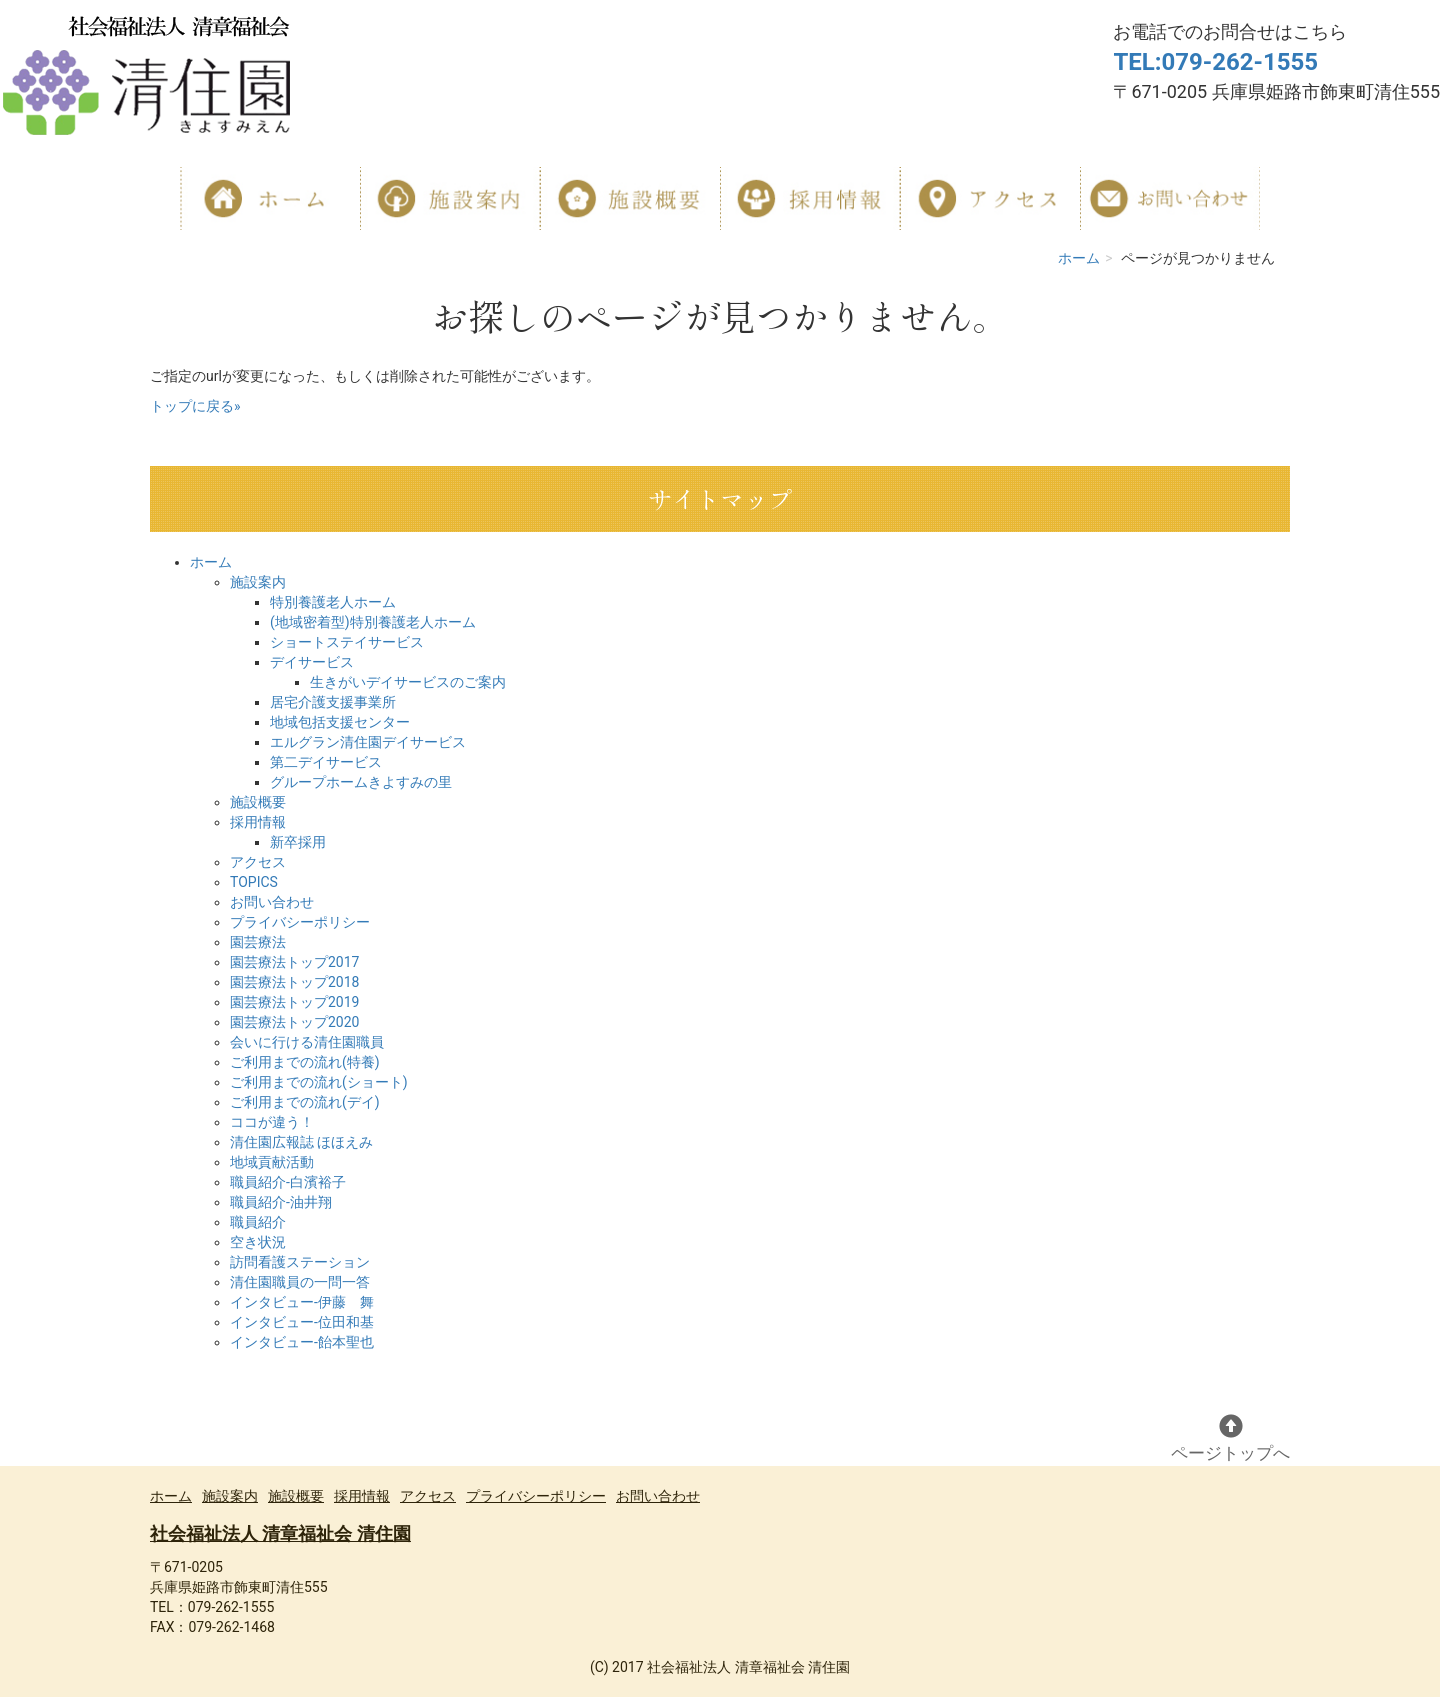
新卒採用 (298, 842)
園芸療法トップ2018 (294, 982)
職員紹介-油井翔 (281, 1202)
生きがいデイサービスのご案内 (408, 682)
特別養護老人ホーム (333, 602)
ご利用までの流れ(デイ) (305, 1102)
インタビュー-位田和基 (302, 1322)
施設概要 (258, 802)
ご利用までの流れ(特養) (305, 1062)
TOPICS (254, 882)
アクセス (258, 862)
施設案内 (258, 582)
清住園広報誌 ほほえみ (301, 1142)
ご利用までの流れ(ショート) (319, 1082)
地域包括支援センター (340, 722)
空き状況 (258, 1242)
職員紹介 (258, 1222)
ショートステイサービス (347, 642)
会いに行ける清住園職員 (307, 1042)
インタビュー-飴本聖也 (302, 1342)
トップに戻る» (195, 406)
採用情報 (258, 822)
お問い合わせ (272, 902)
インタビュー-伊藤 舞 (302, 1302)
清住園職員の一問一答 (300, 1282)
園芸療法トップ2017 (294, 962)
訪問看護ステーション (300, 1262)
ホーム (1079, 258)
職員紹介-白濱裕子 (288, 1182)
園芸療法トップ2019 (294, 1002)
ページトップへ (1230, 1438)
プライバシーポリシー (300, 922)
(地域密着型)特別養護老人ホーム (373, 622)
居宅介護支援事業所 (333, 702)
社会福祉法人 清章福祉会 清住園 (280, 1533)
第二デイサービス (326, 762)
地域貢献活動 (272, 1162)
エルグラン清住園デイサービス (368, 742)
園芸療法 (258, 942)
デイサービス (312, 662)
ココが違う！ (272, 1122)
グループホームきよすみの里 (361, 782)
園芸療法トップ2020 (294, 1022)
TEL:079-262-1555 (1215, 62)
